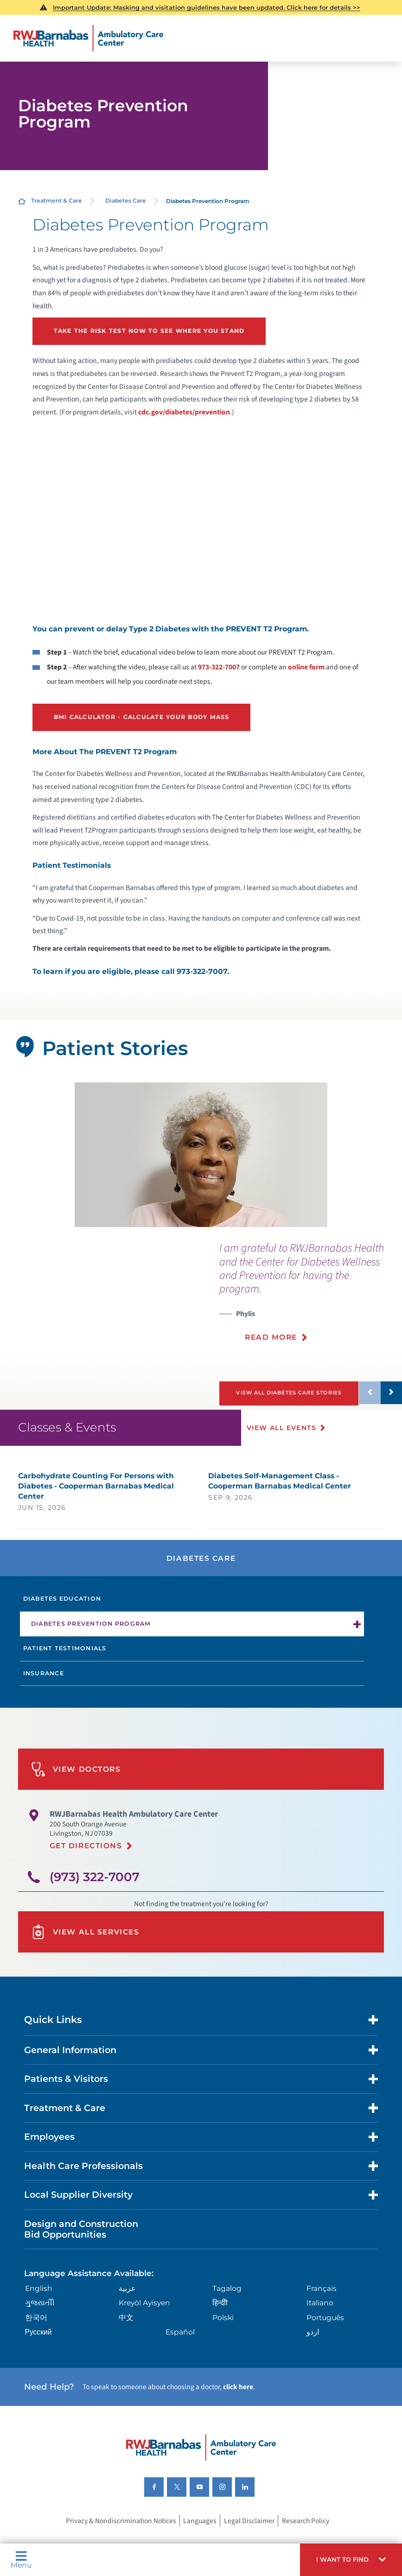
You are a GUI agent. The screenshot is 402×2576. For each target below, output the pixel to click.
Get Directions (86, 1866)
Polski (223, 2337)
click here (238, 2407)
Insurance (43, 1693)
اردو (312, 2351)
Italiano (319, 2323)
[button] (351, 2560)
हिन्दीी (220, 2323)
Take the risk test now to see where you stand (146, 330)
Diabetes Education (62, 1619)
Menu (21, 2560)
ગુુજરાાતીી (40, 2323)
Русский (38, 2351)
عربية (127, 2308)
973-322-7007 (219, 666)
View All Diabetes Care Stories (290, 1390)
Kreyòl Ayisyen (144, 2323)
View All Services (85, 1952)
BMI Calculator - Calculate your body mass (139, 715)
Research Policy (305, 2541)
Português (325, 2337)
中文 (126, 2337)
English (38, 2308)
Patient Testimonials (65, 1668)
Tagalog (227, 2308)
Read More (271, 1335)
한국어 (36, 2337)
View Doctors (76, 1789)
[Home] (88, 38)
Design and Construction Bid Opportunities (81, 2249)
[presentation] (310, 1295)
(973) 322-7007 (95, 1896)
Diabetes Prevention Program (91, 1643)
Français (321, 2308)
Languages (200, 2541)
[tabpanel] (201, 1153)
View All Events (282, 1448)
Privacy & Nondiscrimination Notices (121, 2541)
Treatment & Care (56, 200)
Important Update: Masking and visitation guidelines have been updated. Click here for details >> (206, 7)
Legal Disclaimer (249, 2541)
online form (306, 666)
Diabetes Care (125, 200)
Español (180, 2351)
